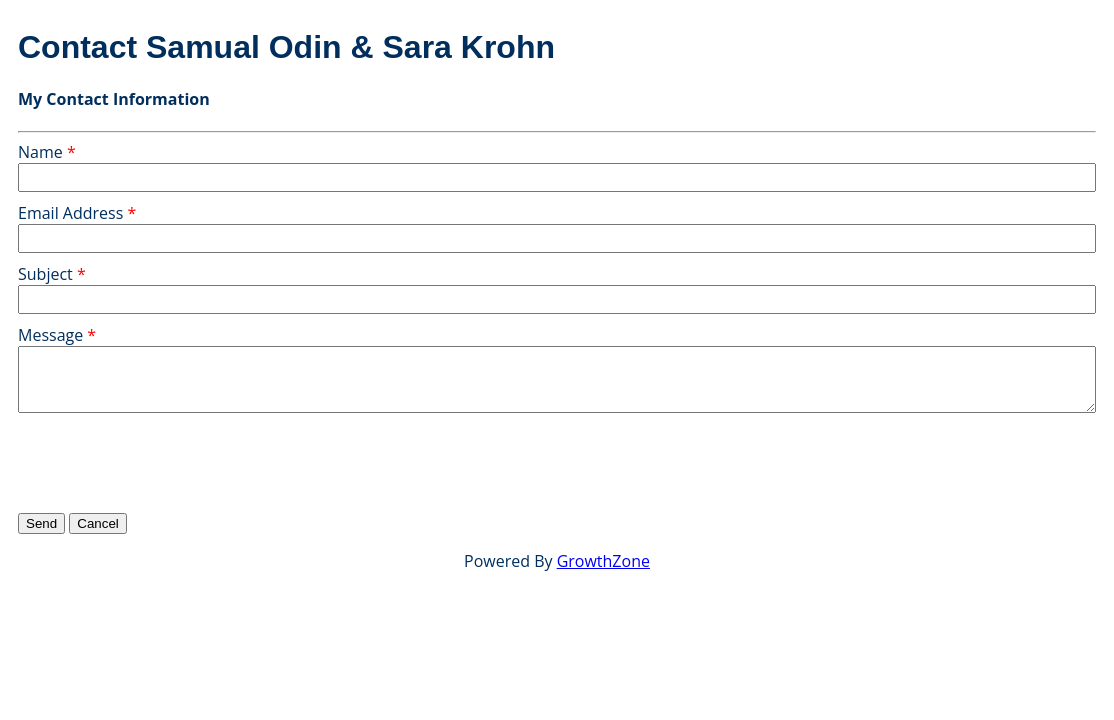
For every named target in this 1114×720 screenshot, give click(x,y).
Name (40, 152)
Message (50, 335)
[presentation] (170, 462)
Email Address (70, 213)
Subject (45, 274)
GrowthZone (603, 561)
